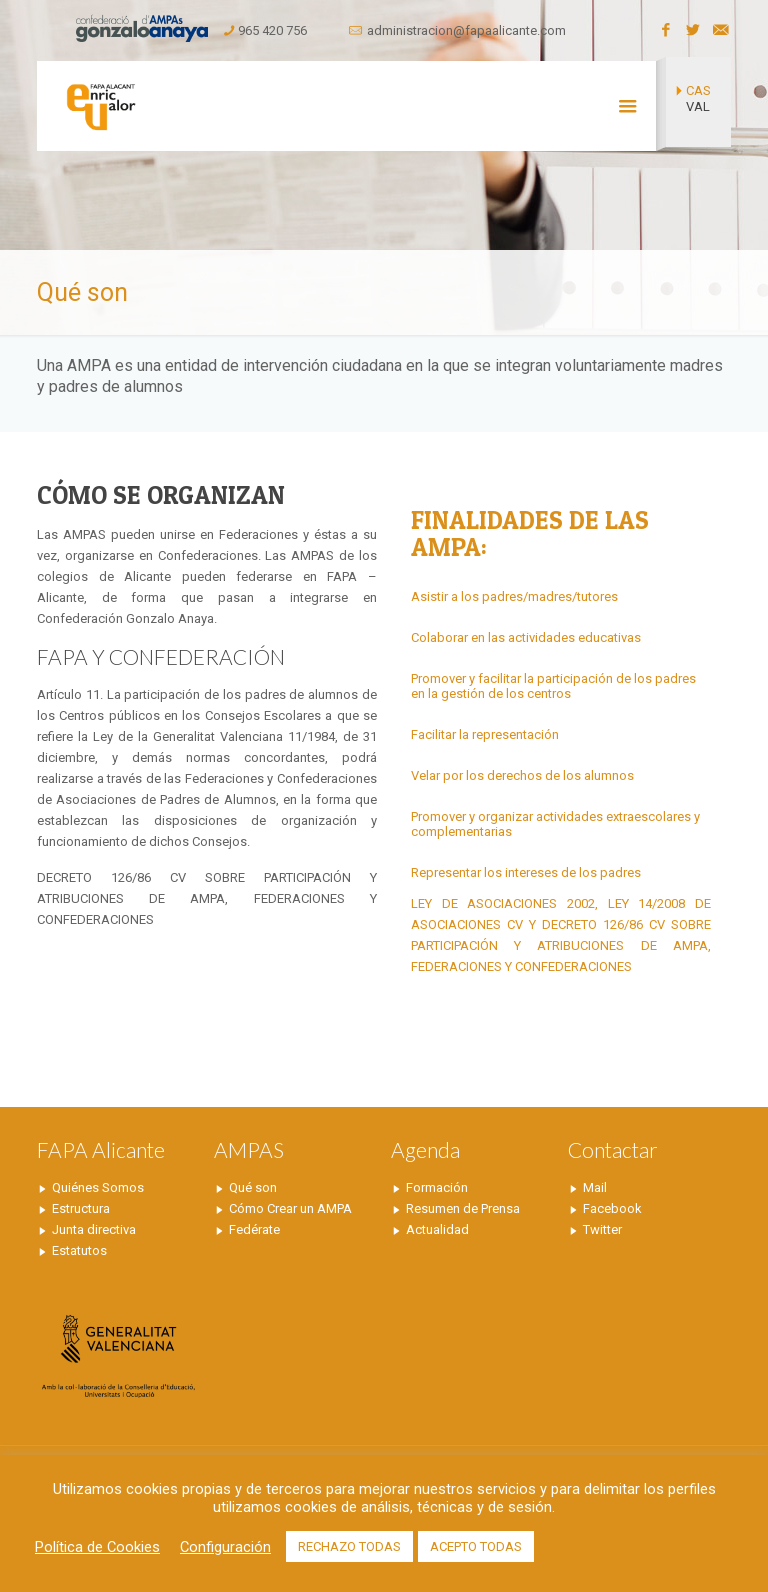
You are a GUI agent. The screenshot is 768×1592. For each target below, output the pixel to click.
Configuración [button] (225, 1547)
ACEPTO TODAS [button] (476, 1546)
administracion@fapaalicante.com (466, 30)
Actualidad (437, 1229)
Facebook (612, 1208)
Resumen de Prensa (463, 1208)
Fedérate (254, 1229)
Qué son (253, 1187)
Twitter (602, 1229)
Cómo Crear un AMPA (290, 1208)
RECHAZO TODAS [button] (349, 1546)
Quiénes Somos (98, 1187)
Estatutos (79, 1250)
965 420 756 (272, 30)
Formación (437, 1187)
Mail (595, 1187)
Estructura (81, 1208)
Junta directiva (94, 1229)
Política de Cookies (97, 1547)
